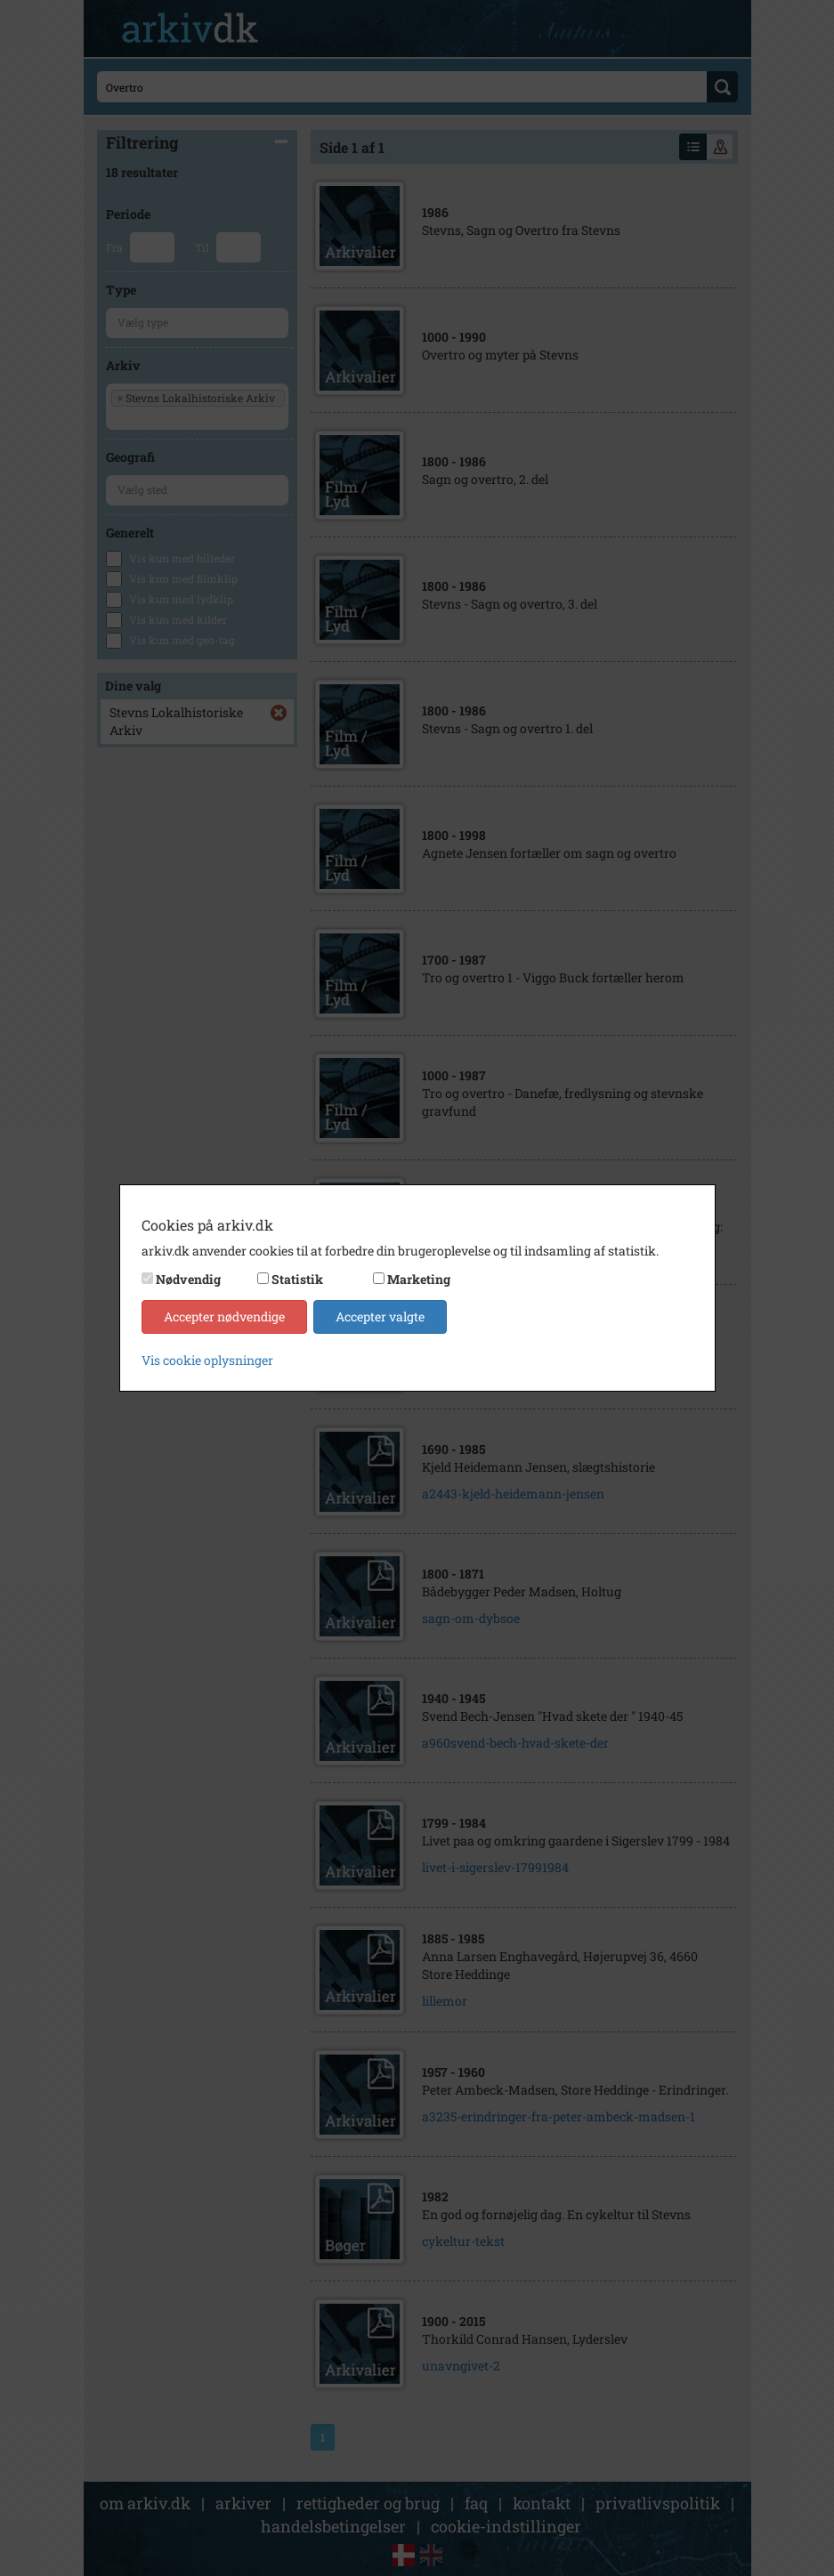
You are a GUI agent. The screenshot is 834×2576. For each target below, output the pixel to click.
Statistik (297, 1279)
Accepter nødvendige (224, 1316)
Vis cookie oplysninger (207, 1360)
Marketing (418, 1279)
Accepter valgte (380, 1316)
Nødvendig (188, 1279)
